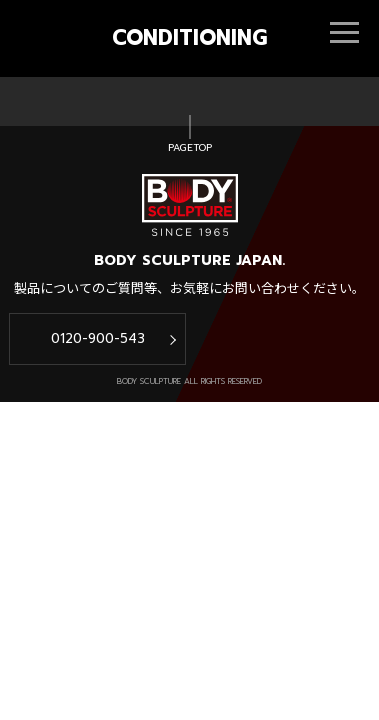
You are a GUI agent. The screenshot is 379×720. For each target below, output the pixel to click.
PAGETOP (190, 148)
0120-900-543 (98, 338)
